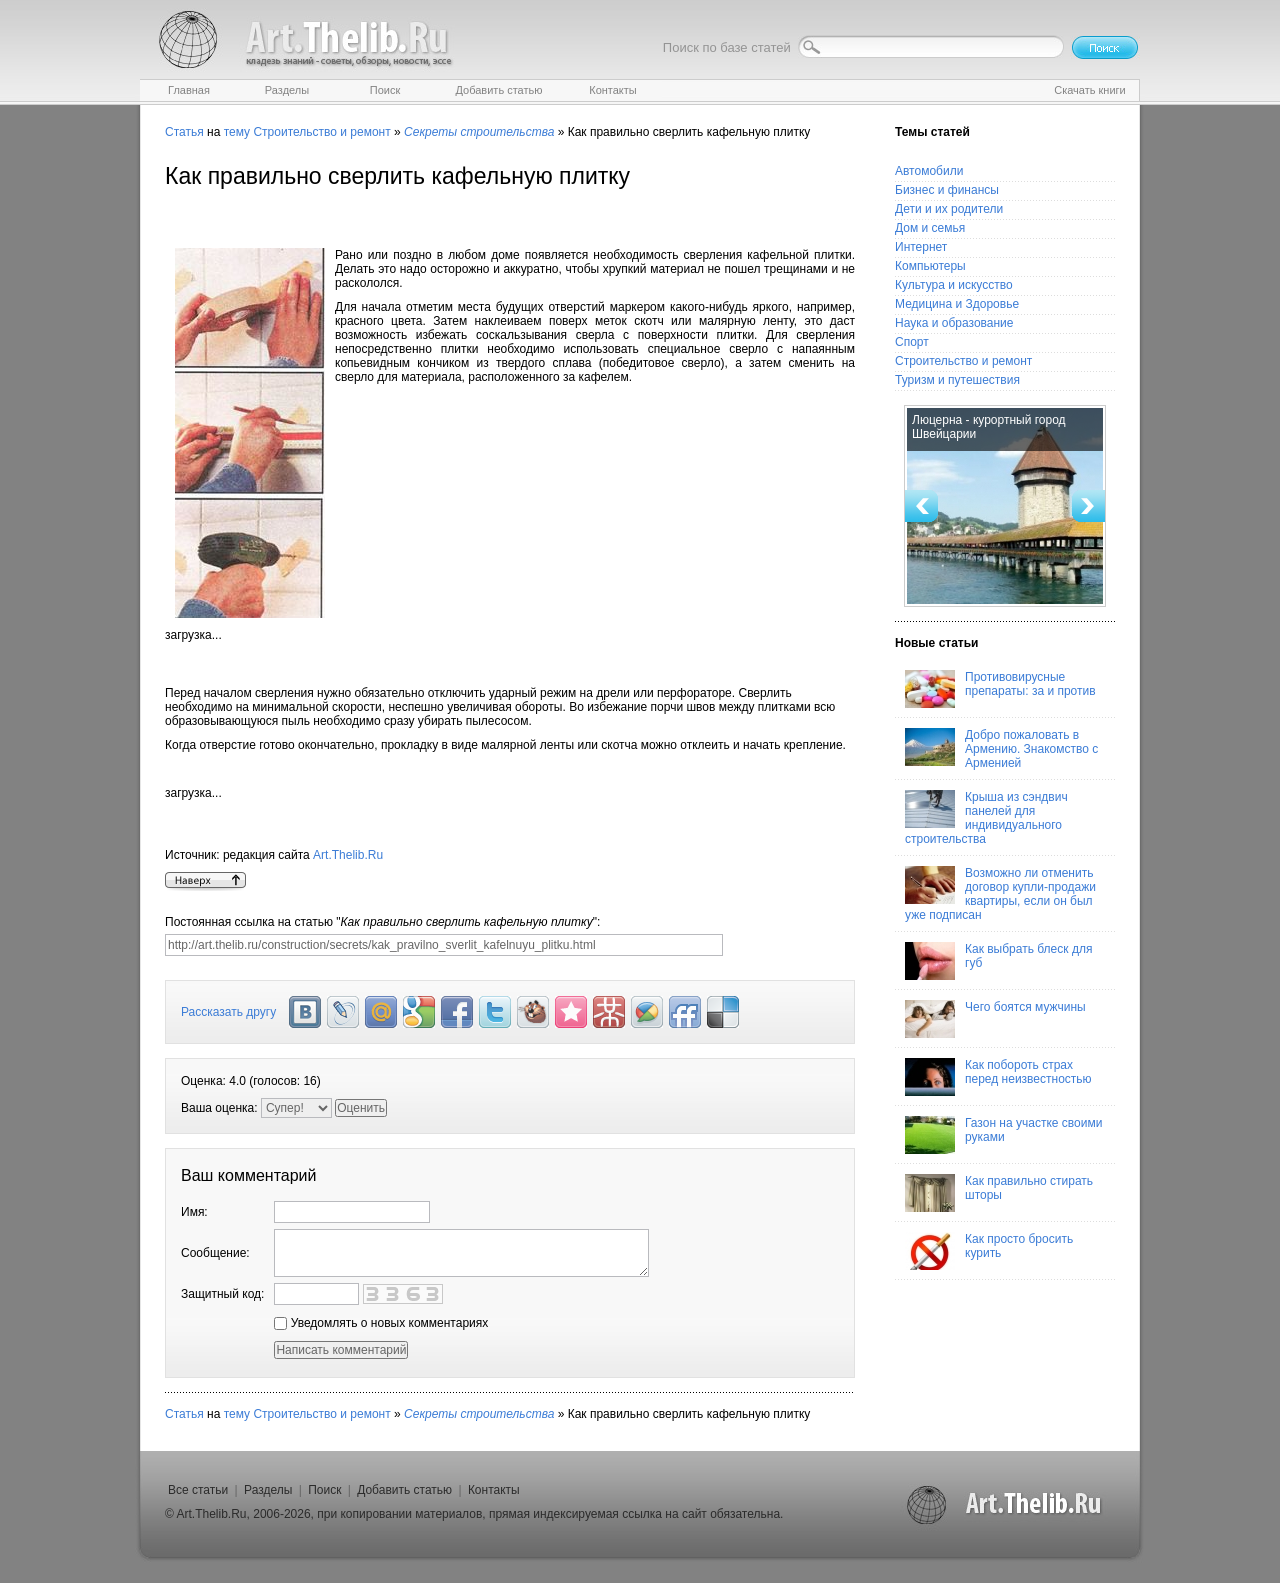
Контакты (494, 1490)
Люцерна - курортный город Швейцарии (989, 427)
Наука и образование (954, 323)
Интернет (921, 247)
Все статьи (198, 1490)
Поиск (324, 1490)
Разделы (268, 1490)
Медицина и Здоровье (957, 304)
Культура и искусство (954, 285)
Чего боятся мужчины (995, 1019)
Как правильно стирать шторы (999, 1193)
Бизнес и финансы (947, 190)
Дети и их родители (949, 209)
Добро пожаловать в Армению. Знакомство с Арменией (1001, 749)
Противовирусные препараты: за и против (1000, 689)
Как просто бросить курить (989, 1251)
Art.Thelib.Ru (348, 855)
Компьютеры (930, 266)
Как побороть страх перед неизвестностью (998, 1077)
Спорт (912, 342)
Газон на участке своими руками (1003, 1135)
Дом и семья (930, 228)
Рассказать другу (228, 1012)
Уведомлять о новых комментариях (381, 1323)
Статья (184, 132)
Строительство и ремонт (321, 132)
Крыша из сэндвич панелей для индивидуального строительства (986, 818)
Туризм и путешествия (957, 380)
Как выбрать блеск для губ (998, 961)
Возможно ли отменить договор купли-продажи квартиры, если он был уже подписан (1000, 894)
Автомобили (929, 171)
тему (237, 132)
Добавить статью (404, 1490)
